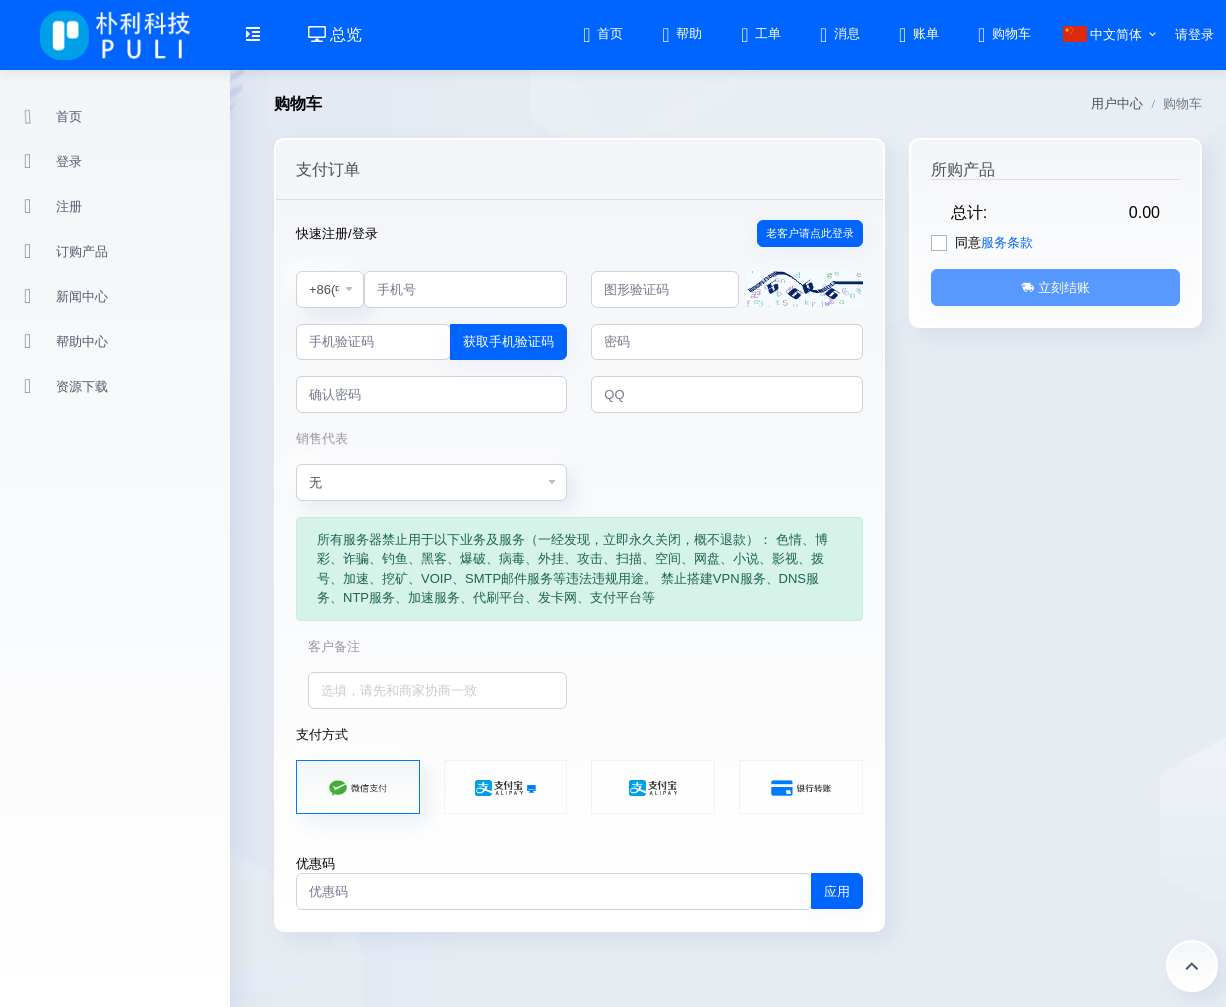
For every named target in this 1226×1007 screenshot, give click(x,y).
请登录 (1194, 34)
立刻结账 (1055, 287)
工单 (759, 33)
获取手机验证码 (508, 341)
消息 (838, 33)
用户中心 (1117, 103)
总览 (335, 34)
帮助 (680, 33)
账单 (917, 33)
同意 (994, 242)
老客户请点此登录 (810, 233)
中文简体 (1103, 34)
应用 (837, 891)
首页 (601, 33)
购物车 (1003, 33)
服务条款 (1007, 242)
